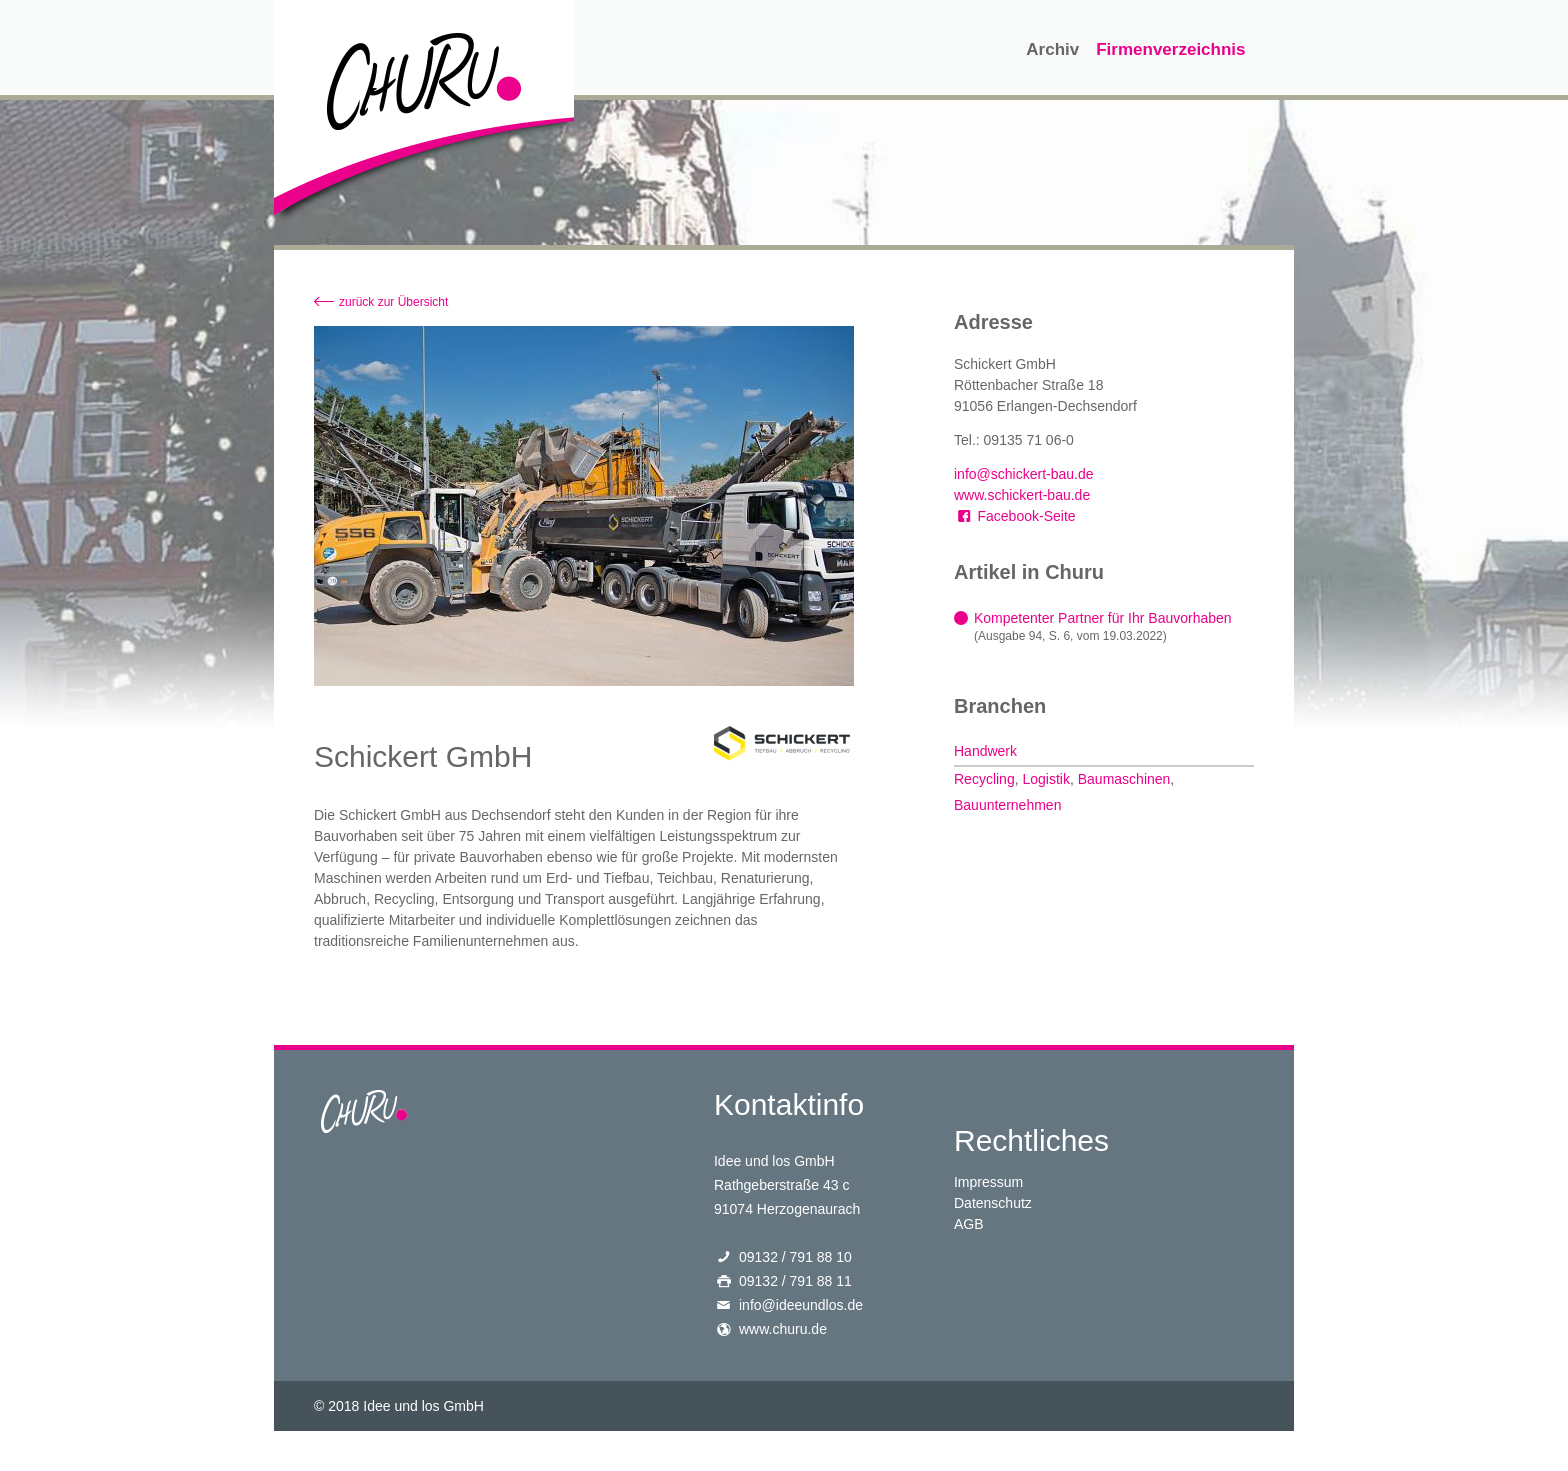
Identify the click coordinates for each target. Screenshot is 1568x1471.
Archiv (1052, 49)
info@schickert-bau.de (1024, 474)
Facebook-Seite (1015, 516)
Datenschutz (993, 1203)
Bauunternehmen (1007, 805)
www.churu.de (783, 1329)
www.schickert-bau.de (1022, 495)
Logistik (1045, 779)
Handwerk (985, 751)
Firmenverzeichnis (1170, 49)
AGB (969, 1224)
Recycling (984, 779)
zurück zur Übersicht (393, 302)
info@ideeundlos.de (801, 1305)
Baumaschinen (1124, 779)
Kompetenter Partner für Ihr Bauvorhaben (1103, 618)
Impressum (988, 1182)
